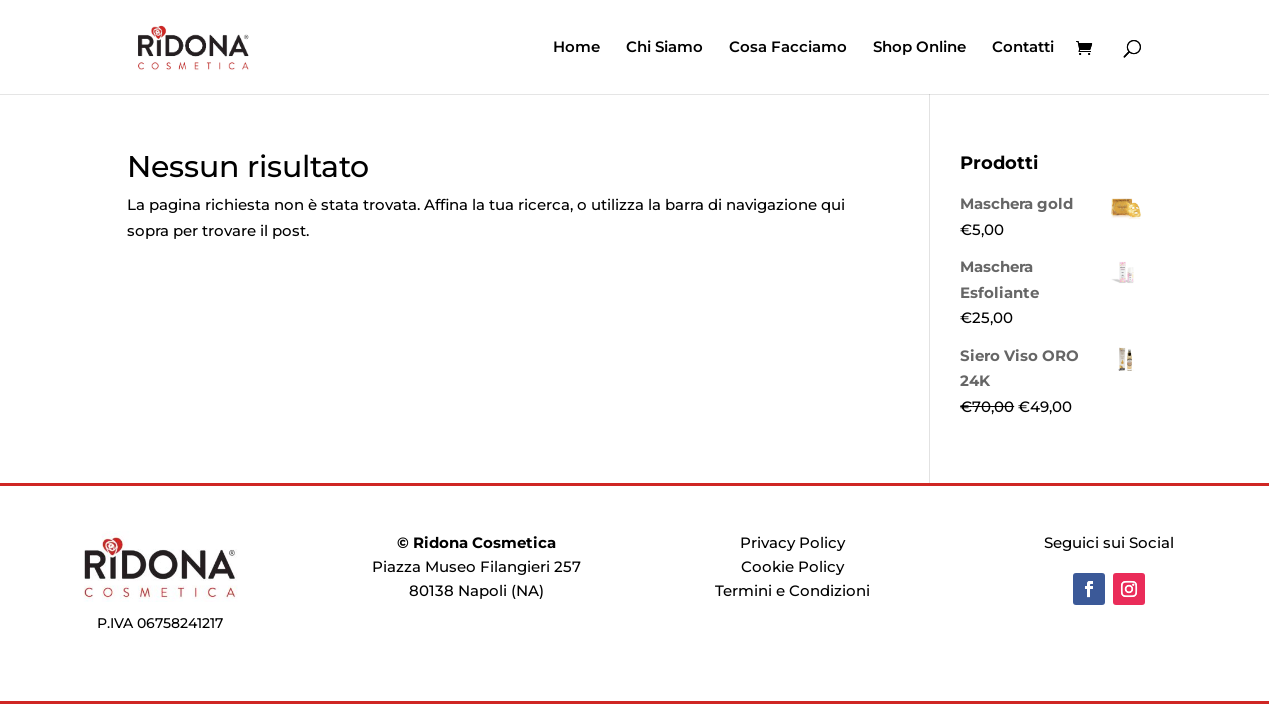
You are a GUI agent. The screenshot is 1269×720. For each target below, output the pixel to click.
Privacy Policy (792, 542)
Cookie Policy (792, 566)
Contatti (1023, 48)
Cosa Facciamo (788, 48)
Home (576, 48)
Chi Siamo (664, 48)
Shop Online (919, 48)
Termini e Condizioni (792, 590)
